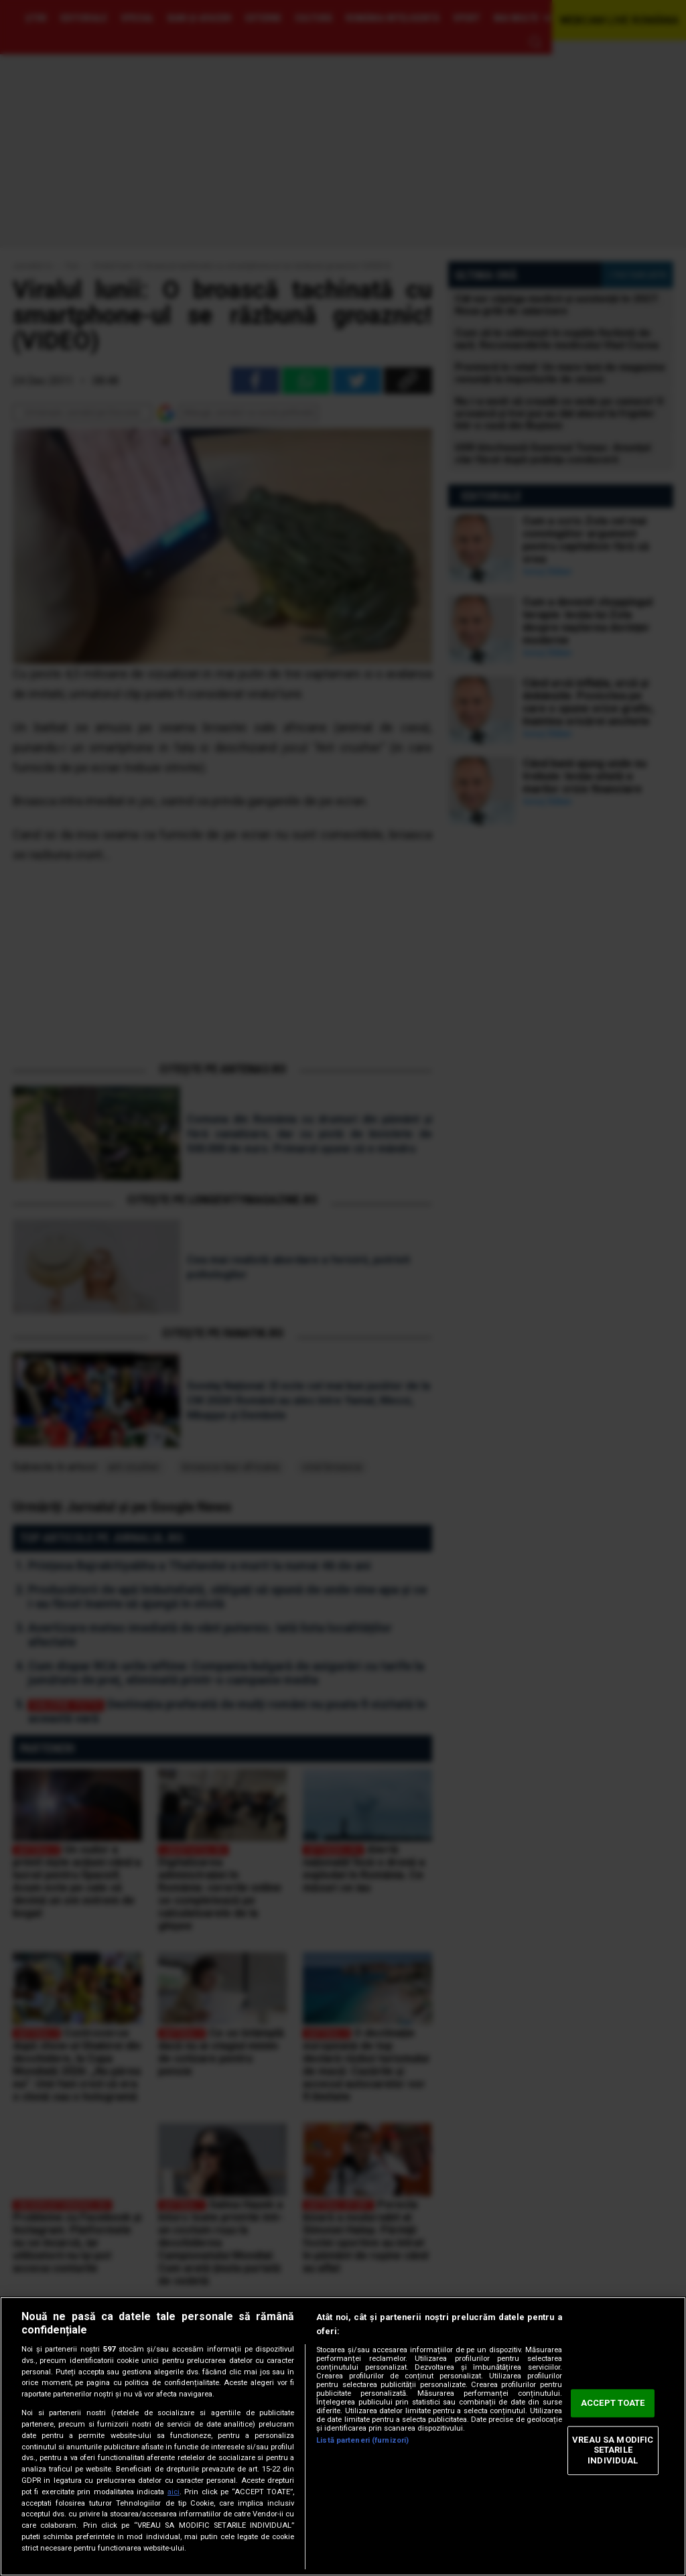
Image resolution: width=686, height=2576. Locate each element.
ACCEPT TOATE (613, 2403)
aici (173, 2492)
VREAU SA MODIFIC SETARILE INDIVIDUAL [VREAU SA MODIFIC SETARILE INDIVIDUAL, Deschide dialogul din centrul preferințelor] (612, 2450)
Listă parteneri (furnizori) (362, 2440)
